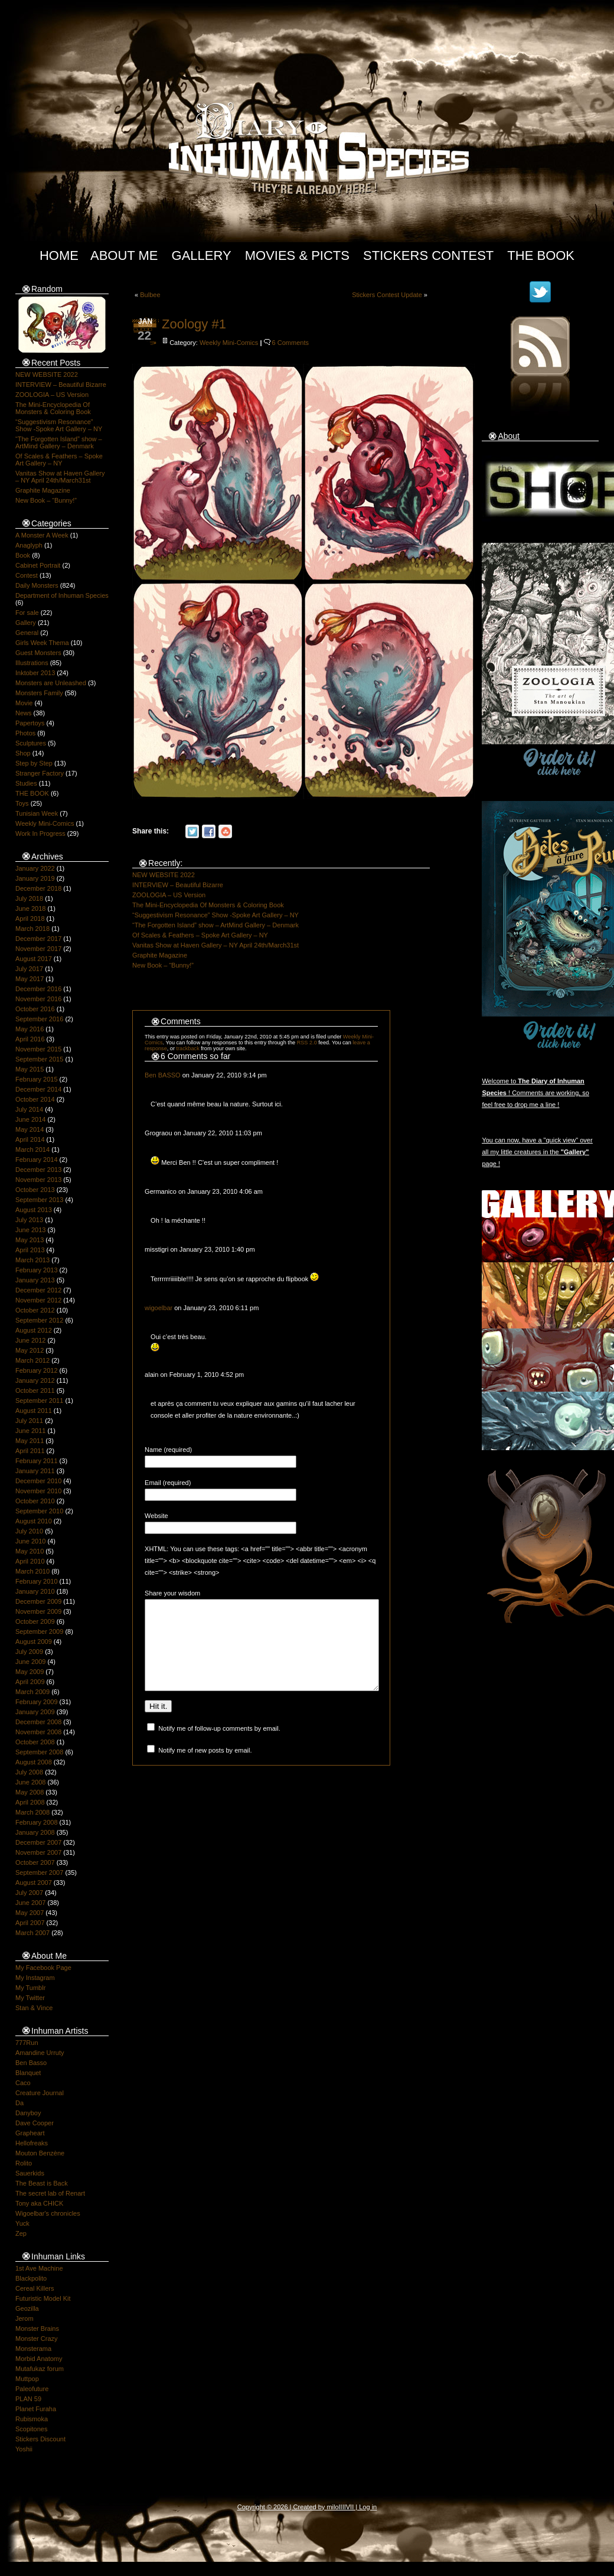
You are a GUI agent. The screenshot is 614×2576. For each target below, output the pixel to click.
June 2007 (30, 1902)
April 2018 (30, 918)
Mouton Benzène (39, 2153)
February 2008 (36, 1822)
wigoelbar (158, 1307)
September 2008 (39, 1752)
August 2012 (33, 1330)
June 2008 (30, 1782)
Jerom (24, 2318)
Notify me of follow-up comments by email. (219, 1746)
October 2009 (35, 1621)
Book (22, 555)
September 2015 (39, 1059)
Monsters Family (39, 692)
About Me (124, 255)
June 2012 (30, 1340)
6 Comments (290, 342)
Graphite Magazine (42, 490)
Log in (368, 2506)
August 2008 (33, 1762)
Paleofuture (31, 2388)
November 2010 (38, 1490)
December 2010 (38, 1480)
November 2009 (38, 1611)
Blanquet (28, 2072)
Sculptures (30, 743)
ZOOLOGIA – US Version (52, 394)
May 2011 (29, 1440)
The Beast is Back (41, 2183)
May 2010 (29, 1551)
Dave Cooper (34, 2122)
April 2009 (30, 1681)
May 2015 (29, 1069)
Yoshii (23, 2449)
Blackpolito (31, 2278)
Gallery (201, 255)
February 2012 (36, 1370)
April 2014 (30, 1139)
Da (19, 2102)
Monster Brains (37, 2328)
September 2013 (39, 1199)
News (23, 713)
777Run (26, 2042)
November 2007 (38, 1852)
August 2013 (33, 1209)
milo (332, 2506)
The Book (540, 255)
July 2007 (29, 1892)
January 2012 (35, 1380)
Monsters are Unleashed (50, 682)
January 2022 (35, 868)
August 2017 (33, 958)
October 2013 (35, 1189)
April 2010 (30, 1561)
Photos (25, 733)
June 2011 (30, 1430)
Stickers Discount (40, 2439)
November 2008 (38, 1731)
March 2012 (32, 1360)
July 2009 (29, 1651)
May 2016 (29, 1029)
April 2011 (30, 1450)
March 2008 (32, 1812)
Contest (26, 575)
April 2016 (30, 1039)
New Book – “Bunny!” (46, 500)
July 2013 (29, 1219)
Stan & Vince (34, 2007)
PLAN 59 (28, 2398)
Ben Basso (31, 2062)
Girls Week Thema (42, 642)
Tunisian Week (36, 813)
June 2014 (30, 1119)
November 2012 (38, 1300)
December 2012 (38, 1290)
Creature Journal (39, 2092)
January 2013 (35, 1280)
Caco (23, 2082)
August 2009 (33, 1641)
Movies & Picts (297, 255)
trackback (188, 1048)
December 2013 (38, 1169)
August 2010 (33, 1521)
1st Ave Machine (39, 2268)
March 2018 (32, 928)
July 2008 (29, 1772)
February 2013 (36, 1270)
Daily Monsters (36, 585)
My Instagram (35, 1977)
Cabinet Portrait (37, 565)
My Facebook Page (43, 1967)
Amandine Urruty (39, 2052)
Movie (23, 702)
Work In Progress (40, 833)
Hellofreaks (31, 2143)
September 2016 (39, 1018)
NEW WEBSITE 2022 (46, 374)
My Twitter (30, 1997)
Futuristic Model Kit (43, 2298)
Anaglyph (29, 545)
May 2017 (29, 978)
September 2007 (39, 1872)
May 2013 (29, 1239)
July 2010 (29, 1531)
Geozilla (27, 2308)
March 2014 (32, 1149)
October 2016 (35, 1008)
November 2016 (38, 998)
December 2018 (38, 888)
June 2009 (30, 1661)
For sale (27, 612)
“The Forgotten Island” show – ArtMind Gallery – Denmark (58, 442)
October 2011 (35, 1390)
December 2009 (38, 1601)
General (26, 632)
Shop (23, 753)
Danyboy (28, 2112)
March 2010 (32, 1571)
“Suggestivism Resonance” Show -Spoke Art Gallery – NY (58, 425)
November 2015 (38, 1049)
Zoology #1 (194, 324)
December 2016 (38, 988)
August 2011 (33, 1410)
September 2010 (39, 1511)
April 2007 (30, 1922)
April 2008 (30, 1802)
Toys (22, 803)
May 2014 (29, 1129)
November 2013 (38, 1179)
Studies (26, 783)
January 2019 (35, 878)
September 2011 (39, 1400)
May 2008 (29, 1792)
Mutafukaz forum (39, 2368)
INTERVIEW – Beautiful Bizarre (60, 384)
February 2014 (36, 1159)
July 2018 (29, 898)
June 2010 (30, 1541)
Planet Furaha (35, 2408)
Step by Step (34, 763)
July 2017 (29, 968)
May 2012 (29, 1350)
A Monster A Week (41, 535)
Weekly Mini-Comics (44, 823)
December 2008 (38, 1721)
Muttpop (27, 2378)
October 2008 (35, 1741)
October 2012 (35, 1310)
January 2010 (35, 1591)
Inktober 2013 (35, 672)
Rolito (23, 2163)
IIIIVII (346, 2506)
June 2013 (30, 1229)
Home (59, 255)
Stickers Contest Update (387, 294)
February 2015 (36, 1079)
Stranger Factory (39, 773)
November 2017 (38, 948)
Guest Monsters (38, 652)
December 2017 (38, 938)
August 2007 (33, 1882)
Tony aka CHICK (39, 2203)
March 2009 (32, 1691)
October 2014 (35, 1099)
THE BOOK (32, 793)
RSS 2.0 (307, 1043)
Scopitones (31, 2428)
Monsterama (33, 2348)
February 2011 (36, 1460)
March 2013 (32, 1259)
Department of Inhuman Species (62, 595)
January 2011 (35, 1470)
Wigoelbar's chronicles (47, 2213)
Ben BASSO (163, 1075)
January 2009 (35, 1711)
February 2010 (36, 1581)
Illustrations (31, 662)
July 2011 (29, 1420)
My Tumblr (30, 1987)
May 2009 (29, 1671)
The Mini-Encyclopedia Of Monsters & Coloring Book (53, 408)
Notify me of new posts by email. (205, 1767)
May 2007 (29, 1912)
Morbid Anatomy (38, 2358)
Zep (21, 2233)
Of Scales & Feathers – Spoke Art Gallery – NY (59, 459)
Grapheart (30, 2133)
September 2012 (39, 1320)
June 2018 (30, 908)
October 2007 (35, 1862)
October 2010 (35, 1500)
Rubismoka (31, 2418)
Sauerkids (29, 2173)
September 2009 (39, 1631)
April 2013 (30, 1249)
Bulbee (150, 294)
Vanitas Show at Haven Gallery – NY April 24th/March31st (59, 477)
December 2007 (38, 1842)
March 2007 (32, 1932)
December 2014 (38, 1089)
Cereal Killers (34, 2288)
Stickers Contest (428, 255)
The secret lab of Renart (50, 2193)
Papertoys (30, 723)
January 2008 (35, 1832)
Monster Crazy (36, 2338)
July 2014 (29, 1109)
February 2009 (36, 1701)
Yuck (22, 2223)
